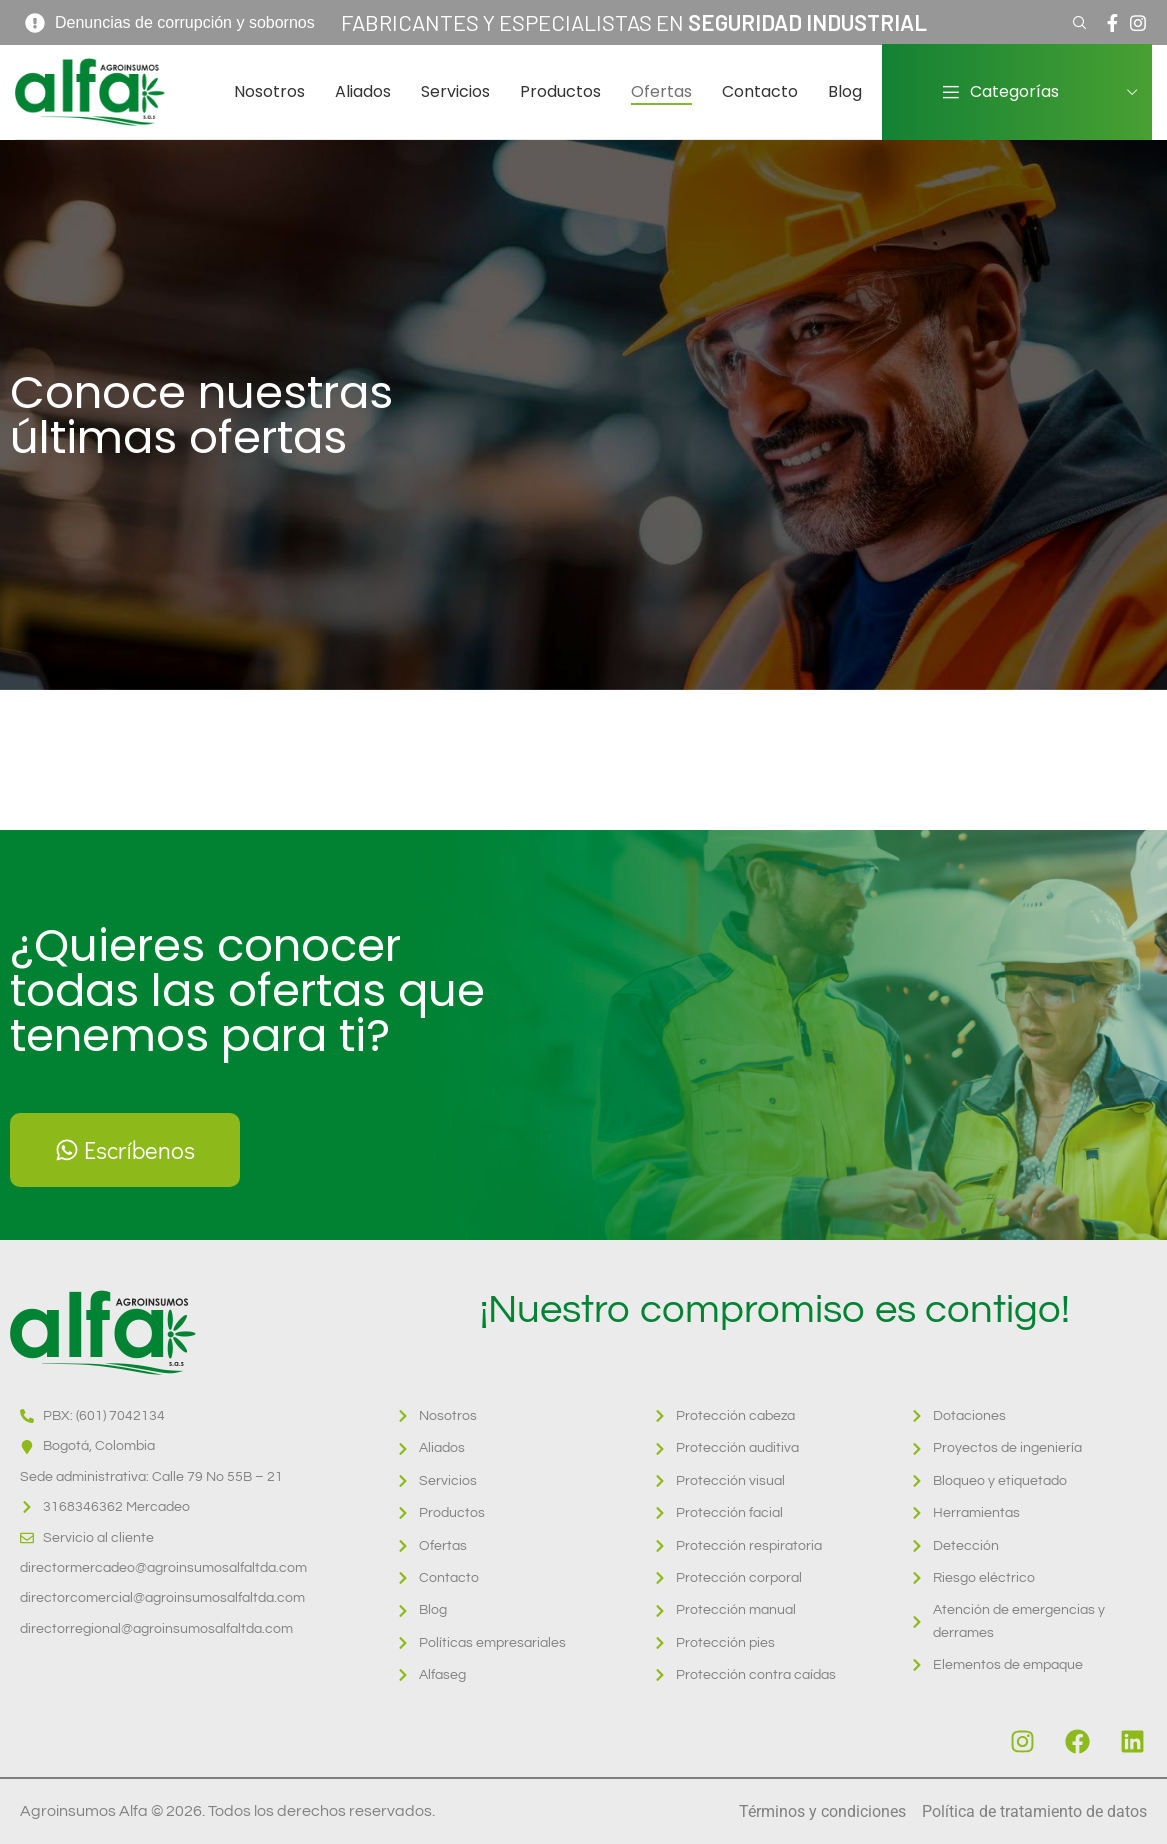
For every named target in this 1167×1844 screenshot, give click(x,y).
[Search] (1077, 23)
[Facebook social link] (1112, 23)
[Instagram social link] (1138, 23)
